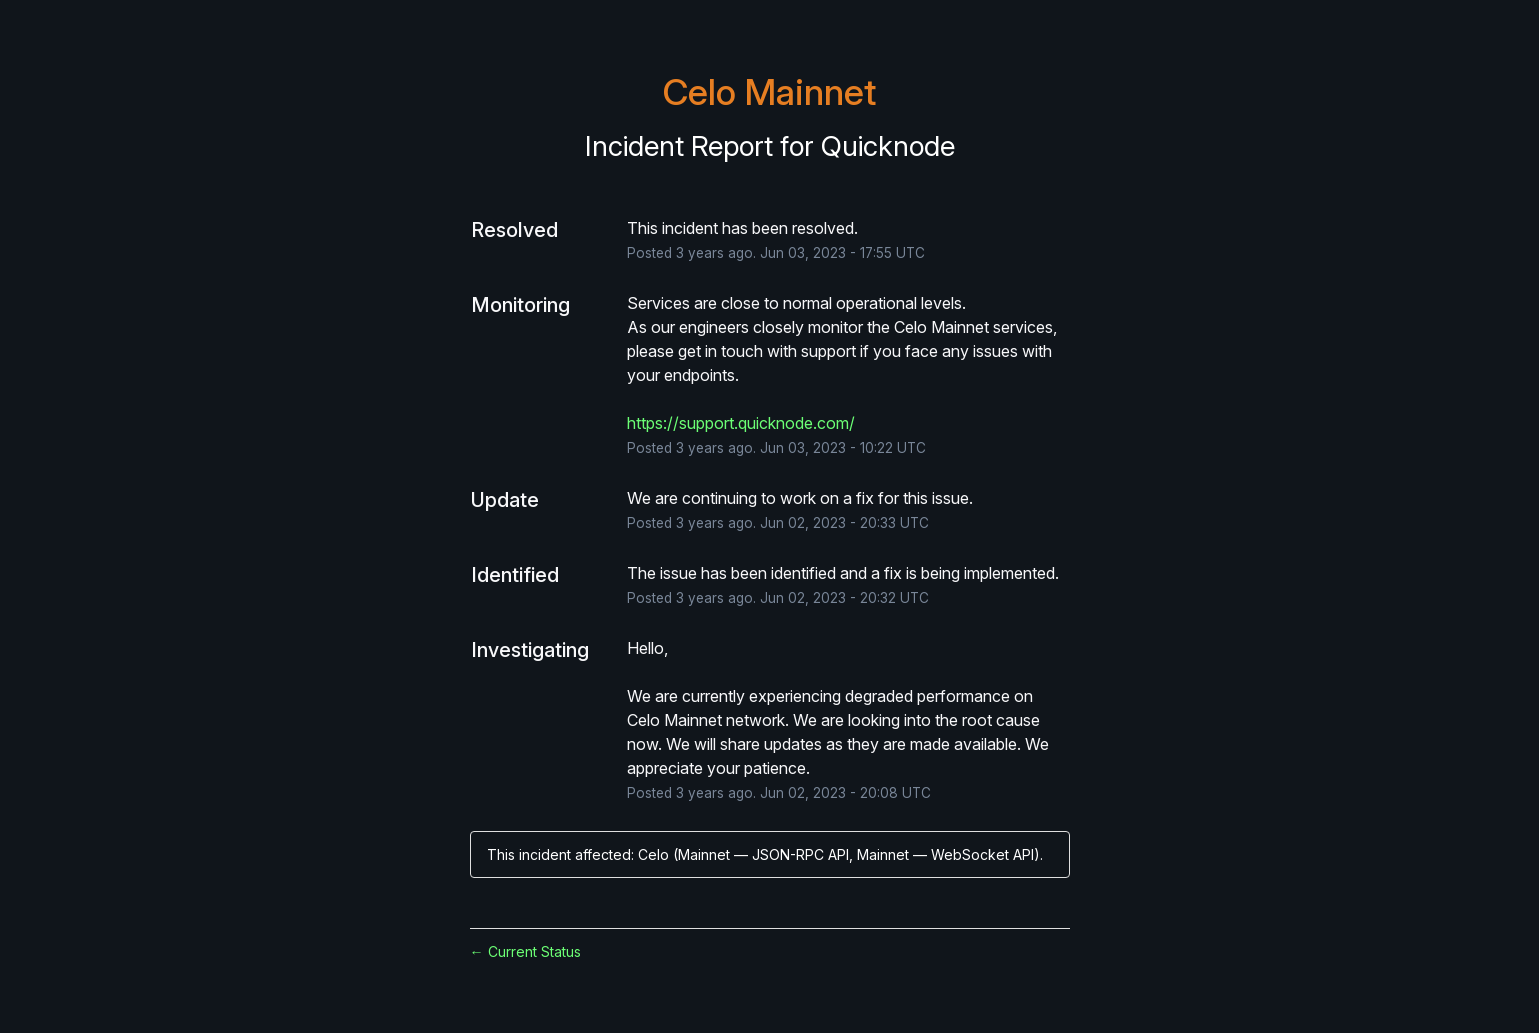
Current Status (525, 951)
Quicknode (888, 146)
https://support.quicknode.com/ (741, 423)
